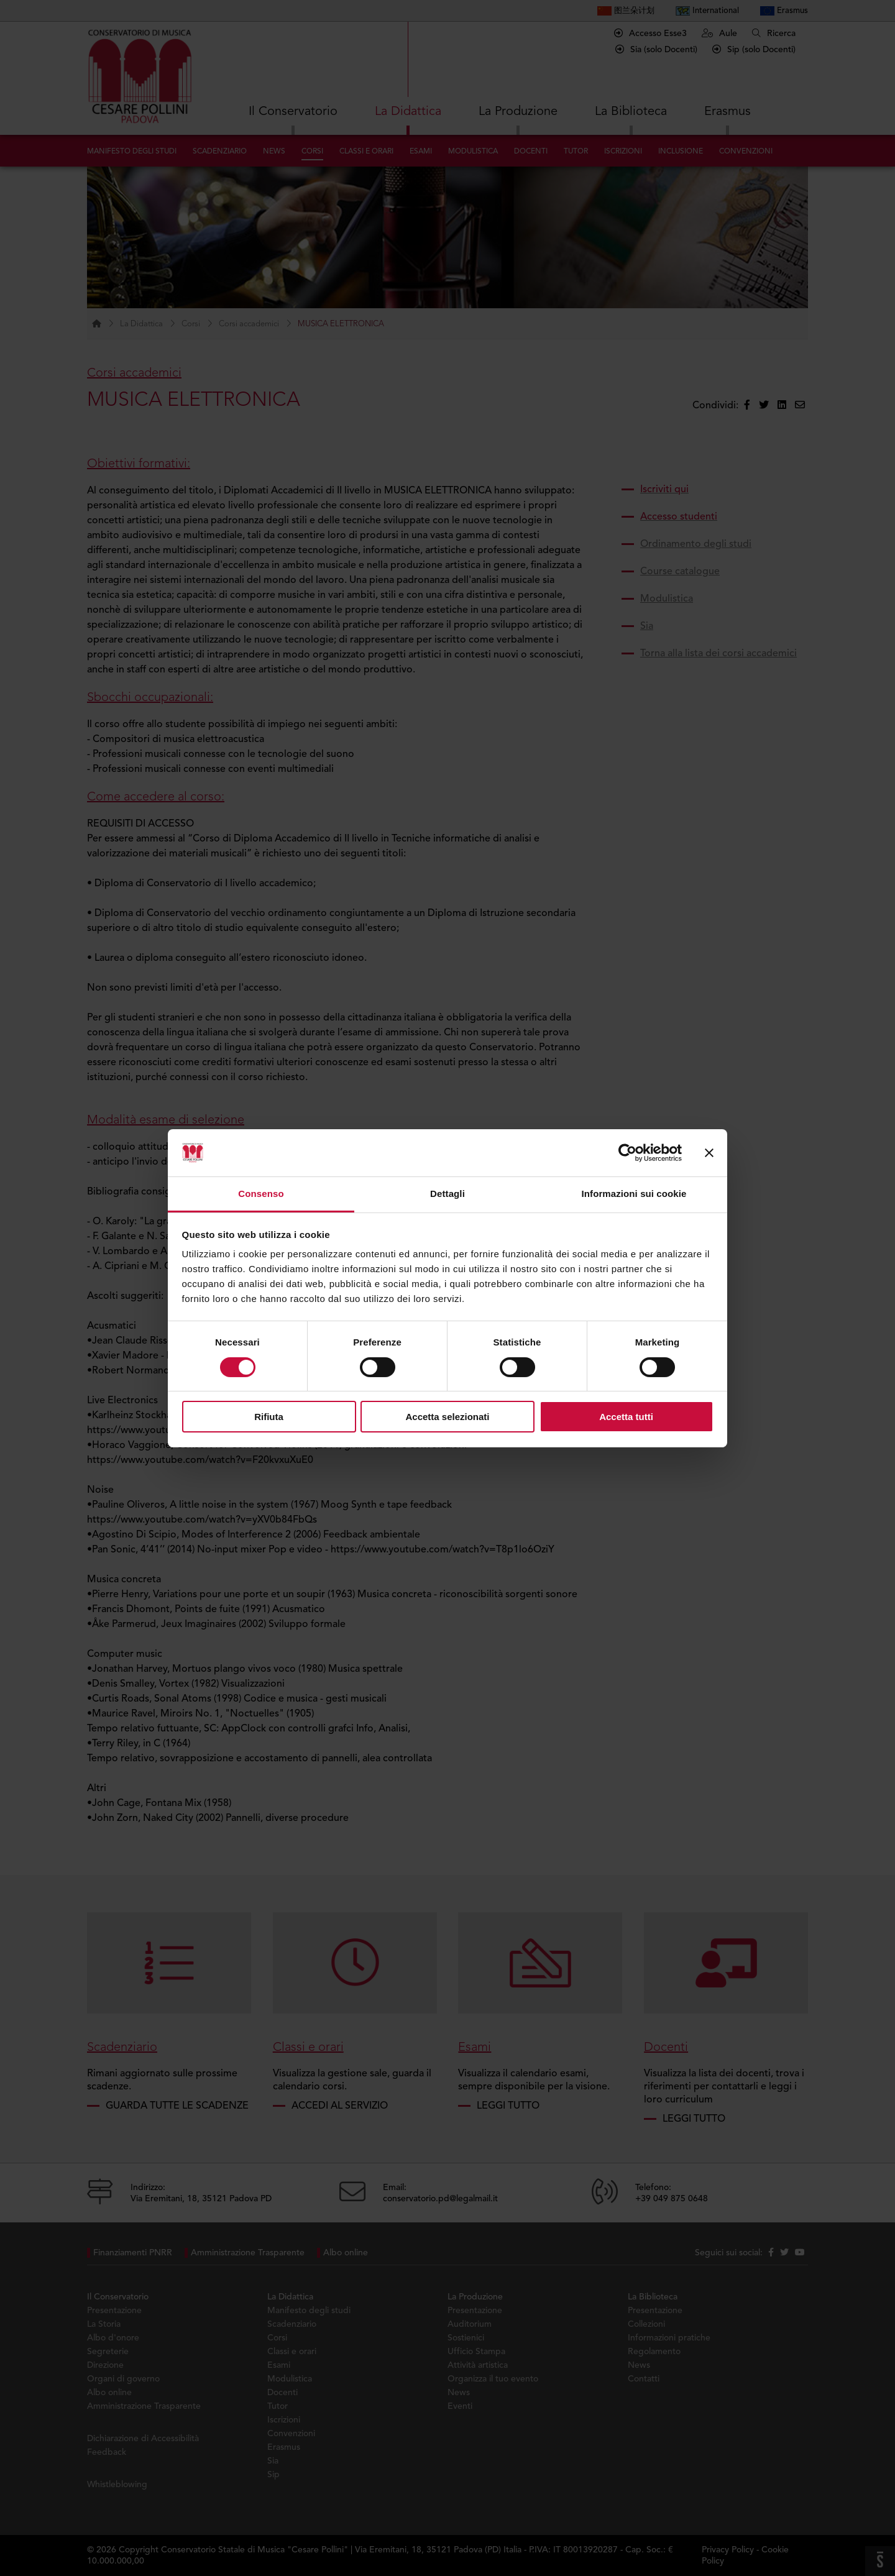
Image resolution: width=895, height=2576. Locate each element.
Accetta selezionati (447, 1416)
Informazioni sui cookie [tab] (634, 1193)
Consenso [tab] (260, 1193)
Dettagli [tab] (447, 1193)
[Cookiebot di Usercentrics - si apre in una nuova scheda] (627, 1153)
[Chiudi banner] (709, 1152)
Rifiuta (268, 1416)
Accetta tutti (626, 1416)
